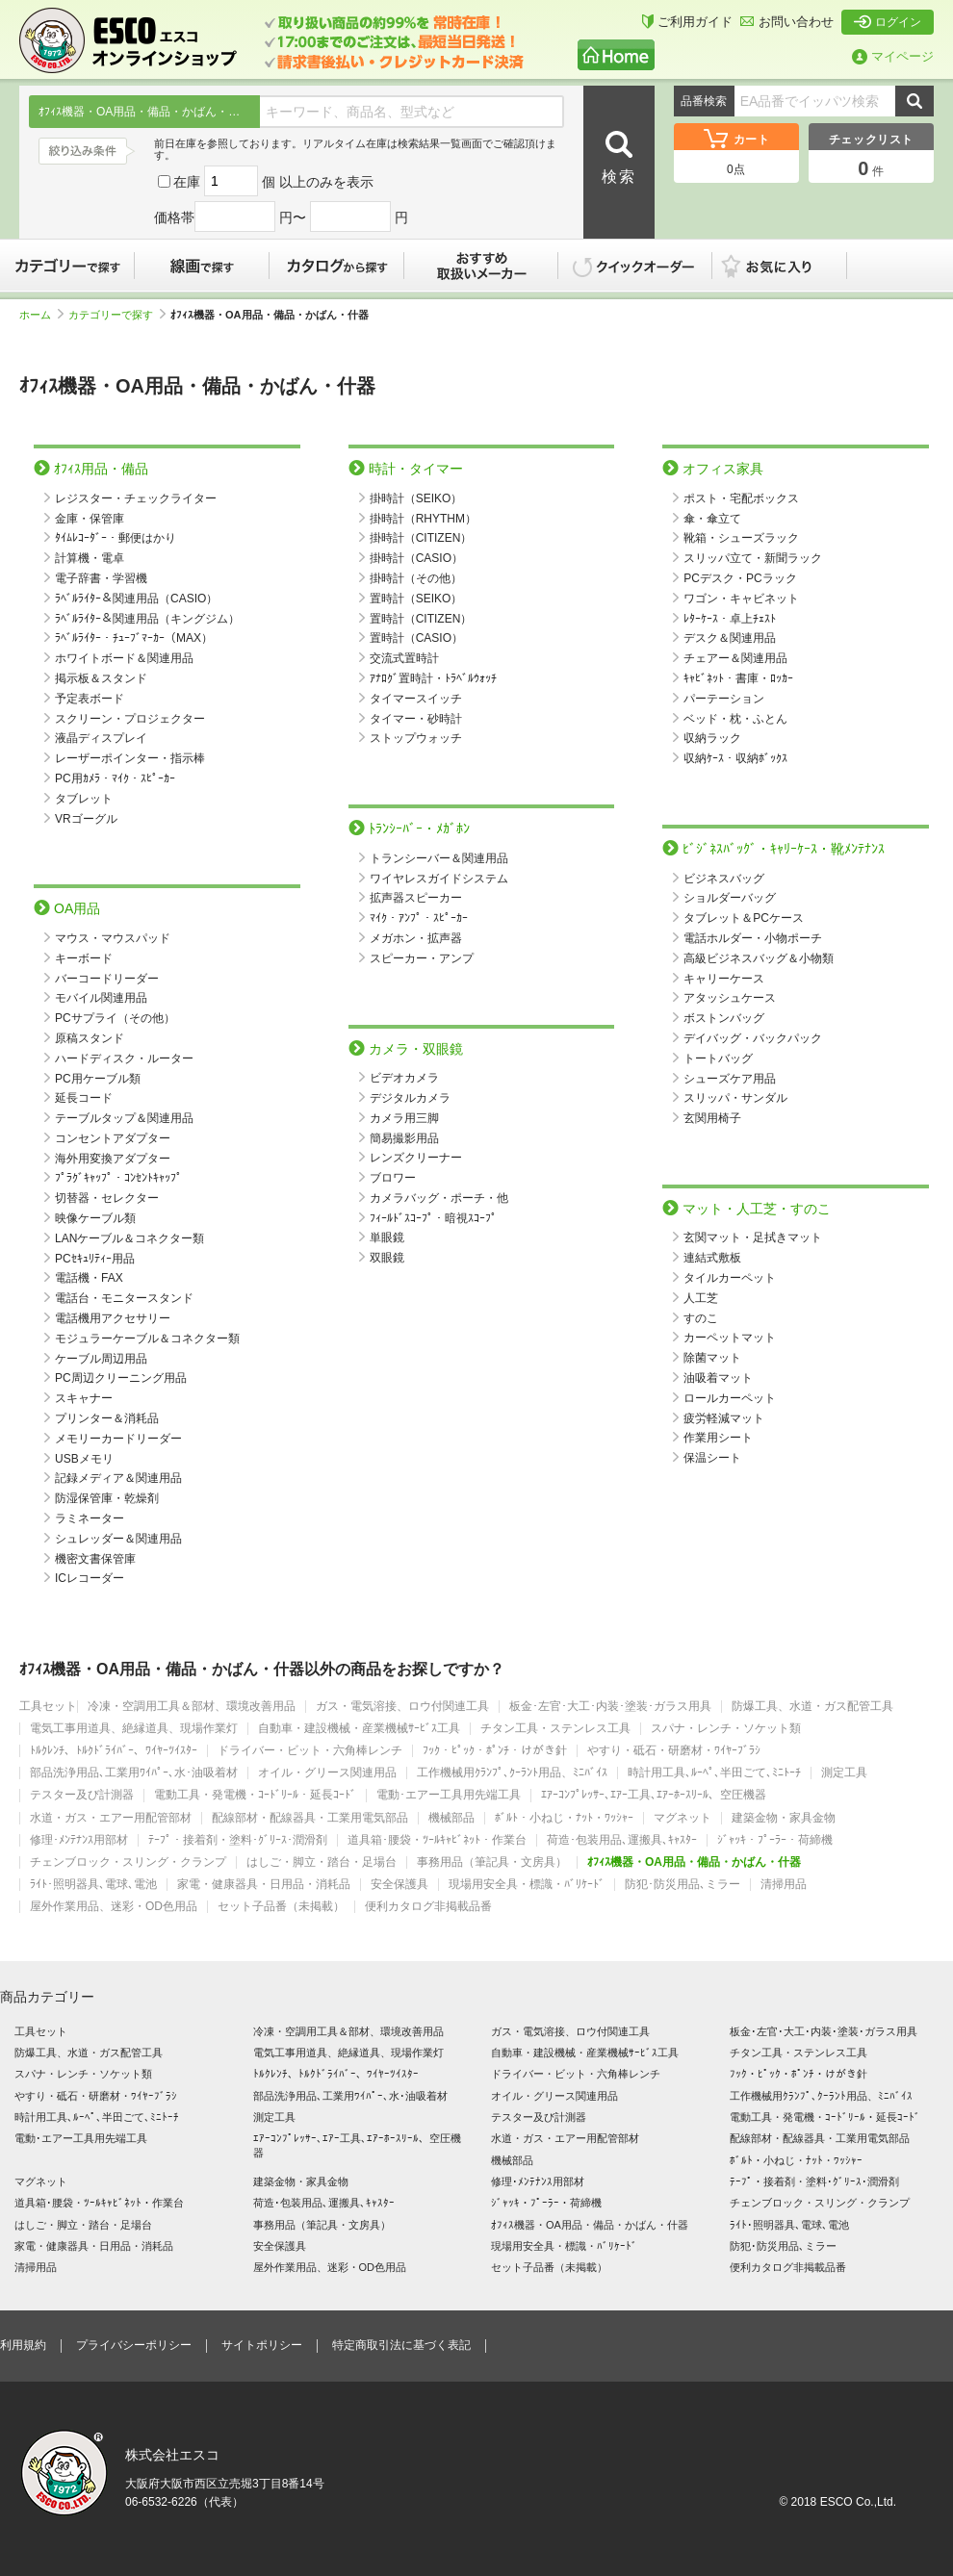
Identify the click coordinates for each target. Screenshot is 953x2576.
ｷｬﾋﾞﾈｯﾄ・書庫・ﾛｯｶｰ (738, 678)
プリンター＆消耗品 (107, 1418)
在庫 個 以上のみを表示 (265, 182)
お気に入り (789, 266)
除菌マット (712, 1358)
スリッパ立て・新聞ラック (752, 558)
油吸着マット (718, 1378)
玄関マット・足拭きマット (752, 1237)
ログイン (887, 22)
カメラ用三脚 (404, 1118)
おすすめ (481, 266)
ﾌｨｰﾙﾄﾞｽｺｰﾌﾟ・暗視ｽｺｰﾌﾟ (433, 1218)
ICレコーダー (89, 1578)
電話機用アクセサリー (112, 1318)
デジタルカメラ (410, 1098)
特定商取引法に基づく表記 (401, 2345)
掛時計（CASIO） (416, 558)
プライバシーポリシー (134, 2345)
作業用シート (718, 1437)
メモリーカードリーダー (118, 1438)
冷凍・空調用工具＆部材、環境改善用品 (192, 1706)
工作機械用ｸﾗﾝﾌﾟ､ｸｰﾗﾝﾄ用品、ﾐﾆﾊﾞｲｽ (512, 1773)
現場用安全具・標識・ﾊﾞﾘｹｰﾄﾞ (527, 1884)
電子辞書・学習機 (101, 578)
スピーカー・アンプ (422, 958)
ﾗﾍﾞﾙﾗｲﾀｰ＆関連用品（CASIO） (136, 598)
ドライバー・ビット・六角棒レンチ (310, 1751)
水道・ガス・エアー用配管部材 (111, 1818)
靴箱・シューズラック (741, 538)
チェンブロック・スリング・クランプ (128, 1862)
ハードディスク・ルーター (124, 1058)
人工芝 (700, 1298)
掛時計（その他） (416, 578)
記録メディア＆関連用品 (118, 1478)
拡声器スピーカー (416, 898)
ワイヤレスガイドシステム (439, 878)
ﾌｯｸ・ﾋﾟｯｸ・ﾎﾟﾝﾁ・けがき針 (495, 1751)
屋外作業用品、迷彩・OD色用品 (113, 1906)
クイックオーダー (635, 266)
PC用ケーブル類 (98, 1078)
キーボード (84, 958)
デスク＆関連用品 (729, 638)
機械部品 (451, 1818)
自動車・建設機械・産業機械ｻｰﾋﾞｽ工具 (359, 1728)
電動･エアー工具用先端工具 (448, 1795)
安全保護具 (399, 1884)
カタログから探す (337, 266)
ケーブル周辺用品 (101, 1358)
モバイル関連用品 (101, 998)
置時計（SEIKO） (416, 598)
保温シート (712, 1458)
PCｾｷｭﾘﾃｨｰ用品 (95, 1258)
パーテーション (723, 698)
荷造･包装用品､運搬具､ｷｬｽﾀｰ (622, 1840)
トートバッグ (718, 1058)
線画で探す (202, 266)
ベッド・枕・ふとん (735, 719)
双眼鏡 (387, 1257)
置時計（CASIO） (416, 638)
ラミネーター (89, 1518)
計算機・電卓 (89, 558)
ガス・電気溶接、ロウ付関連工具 (402, 1706)
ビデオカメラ (404, 1077)
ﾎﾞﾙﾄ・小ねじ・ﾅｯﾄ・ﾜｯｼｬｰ (564, 1818)
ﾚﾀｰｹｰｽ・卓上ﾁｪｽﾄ (729, 618)
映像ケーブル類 (95, 1218)
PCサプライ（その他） (115, 1018)
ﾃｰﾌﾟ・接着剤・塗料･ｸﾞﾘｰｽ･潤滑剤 (237, 1840)
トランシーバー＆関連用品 (439, 858)
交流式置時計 (404, 658)
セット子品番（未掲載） (281, 1906)
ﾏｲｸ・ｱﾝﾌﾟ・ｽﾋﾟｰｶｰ (419, 918)
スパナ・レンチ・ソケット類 (726, 1728)
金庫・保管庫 (89, 518)
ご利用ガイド (687, 21)
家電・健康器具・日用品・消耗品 (263, 1884)
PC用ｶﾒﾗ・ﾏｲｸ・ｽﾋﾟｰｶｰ (115, 778)
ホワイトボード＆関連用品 (124, 658)
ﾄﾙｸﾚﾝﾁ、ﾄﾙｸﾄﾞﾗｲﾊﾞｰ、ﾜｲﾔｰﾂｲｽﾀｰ (113, 1751)
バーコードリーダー (107, 978)
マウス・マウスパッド (112, 938)
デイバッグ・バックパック (752, 1038)
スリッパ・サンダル (735, 1098)
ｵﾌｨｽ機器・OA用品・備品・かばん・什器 (694, 1862)
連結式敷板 (712, 1257)
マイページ (893, 56)
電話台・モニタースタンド (124, 1298)
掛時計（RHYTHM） (423, 518)
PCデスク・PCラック (739, 578)
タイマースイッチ (416, 698)
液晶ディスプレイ (101, 738)
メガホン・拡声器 (416, 938)
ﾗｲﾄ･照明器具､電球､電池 (93, 1884)
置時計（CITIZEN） (421, 618)
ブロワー (393, 1178)
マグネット (682, 1818)
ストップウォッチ (416, 738)
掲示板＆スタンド (101, 678)
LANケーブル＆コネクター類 (129, 1238)
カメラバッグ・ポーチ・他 (439, 1198)
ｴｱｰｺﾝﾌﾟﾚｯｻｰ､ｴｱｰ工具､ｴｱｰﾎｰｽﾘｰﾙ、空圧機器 (653, 1795)
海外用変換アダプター (112, 1158)
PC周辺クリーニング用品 (121, 1378)
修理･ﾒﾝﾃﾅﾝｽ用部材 (79, 1840)
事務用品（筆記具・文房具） (492, 1862)
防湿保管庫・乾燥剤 (107, 1498)
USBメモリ (84, 1459)
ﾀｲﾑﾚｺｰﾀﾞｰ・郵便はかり (115, 538)
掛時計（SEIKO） (416, 498)
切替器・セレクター (107, 1198)
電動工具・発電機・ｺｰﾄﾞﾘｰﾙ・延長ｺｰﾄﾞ (255, 1795)
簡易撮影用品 (404, 1138)
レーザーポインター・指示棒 (130, 758)
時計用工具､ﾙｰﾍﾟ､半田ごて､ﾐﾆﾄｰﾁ (714, 1773)
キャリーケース (723, 978)
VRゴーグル (86, 819)
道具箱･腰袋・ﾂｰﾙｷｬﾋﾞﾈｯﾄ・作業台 (437, 1840)
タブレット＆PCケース (743, 918)
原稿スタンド (89, 1038)
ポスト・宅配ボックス (741, 498)
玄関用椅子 (712, 1118)
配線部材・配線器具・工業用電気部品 (310, 1818)
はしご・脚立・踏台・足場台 (321, 1862)
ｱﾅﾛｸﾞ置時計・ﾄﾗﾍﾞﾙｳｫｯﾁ (433, 678)
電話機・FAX (89, 1278)
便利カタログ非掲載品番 (428, 1906)
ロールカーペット (729, 1398)
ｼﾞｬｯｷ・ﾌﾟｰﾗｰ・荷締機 (775, 1840)
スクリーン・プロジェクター (130, 719)
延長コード (84, 1098)
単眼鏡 (387, 1237)
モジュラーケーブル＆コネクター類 (147, 1338)
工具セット (48, 1706)
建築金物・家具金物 (784, 1818)
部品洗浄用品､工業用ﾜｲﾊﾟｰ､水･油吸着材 (134, 1773)
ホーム (41, 314)
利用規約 (23, 2345)
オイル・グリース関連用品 (327, 1773)
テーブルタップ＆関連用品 (124, 1118)
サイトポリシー (261, 2345)
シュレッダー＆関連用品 (118, 1538)
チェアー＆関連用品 (735, 658)
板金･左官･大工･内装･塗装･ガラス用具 (610, 1706)
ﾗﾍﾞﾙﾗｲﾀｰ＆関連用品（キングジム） (147, 618)
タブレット (84, 798)
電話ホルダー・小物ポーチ (752, 938)
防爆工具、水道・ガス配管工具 (812, 1706)
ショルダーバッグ (729, 898)
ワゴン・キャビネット (741, 598)
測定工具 (844, 1773)
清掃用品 (783, 1884)
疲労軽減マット (723, 1418)
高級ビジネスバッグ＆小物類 (758, 958)
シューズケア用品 (729, 1078)
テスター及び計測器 (82, 1795)
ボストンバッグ (723, 1018)
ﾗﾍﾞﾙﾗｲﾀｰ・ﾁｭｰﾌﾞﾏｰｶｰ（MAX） (134, 638)
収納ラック (712, 738)
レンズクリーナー (416, 1157)
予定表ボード (89, 698)
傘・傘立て (712, 518)
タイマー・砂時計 (416, 719)
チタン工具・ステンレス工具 (555, 1728)
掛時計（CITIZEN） (421, 538)
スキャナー (84, 1398)
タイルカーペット (729, 1278)
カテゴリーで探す (67, 266)
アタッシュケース (729, 998)
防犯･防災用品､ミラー (682, 1884)
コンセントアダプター (112, 1138)
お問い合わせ (787, 21)
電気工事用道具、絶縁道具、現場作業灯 (134, 1728)
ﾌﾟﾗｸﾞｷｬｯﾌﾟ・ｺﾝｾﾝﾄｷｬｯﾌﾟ (118, 1178)
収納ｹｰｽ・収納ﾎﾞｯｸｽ (735, 758)
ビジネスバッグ (723, 878)
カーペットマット (729, 1337)
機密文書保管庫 (95, 1559)
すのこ (700, 1318)
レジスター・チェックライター (136, 498)
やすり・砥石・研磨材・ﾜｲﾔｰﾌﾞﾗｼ (673, 1751)
